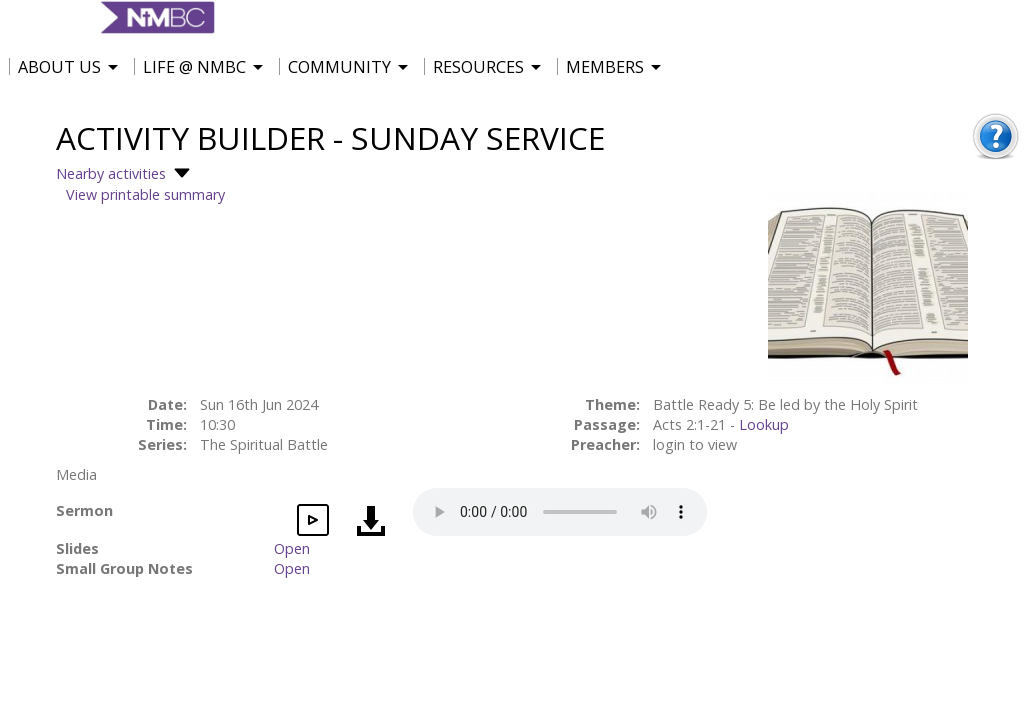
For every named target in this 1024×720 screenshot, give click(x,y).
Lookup (764, 424)
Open (292, 548)
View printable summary (145, 194)
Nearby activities (125, 173)
